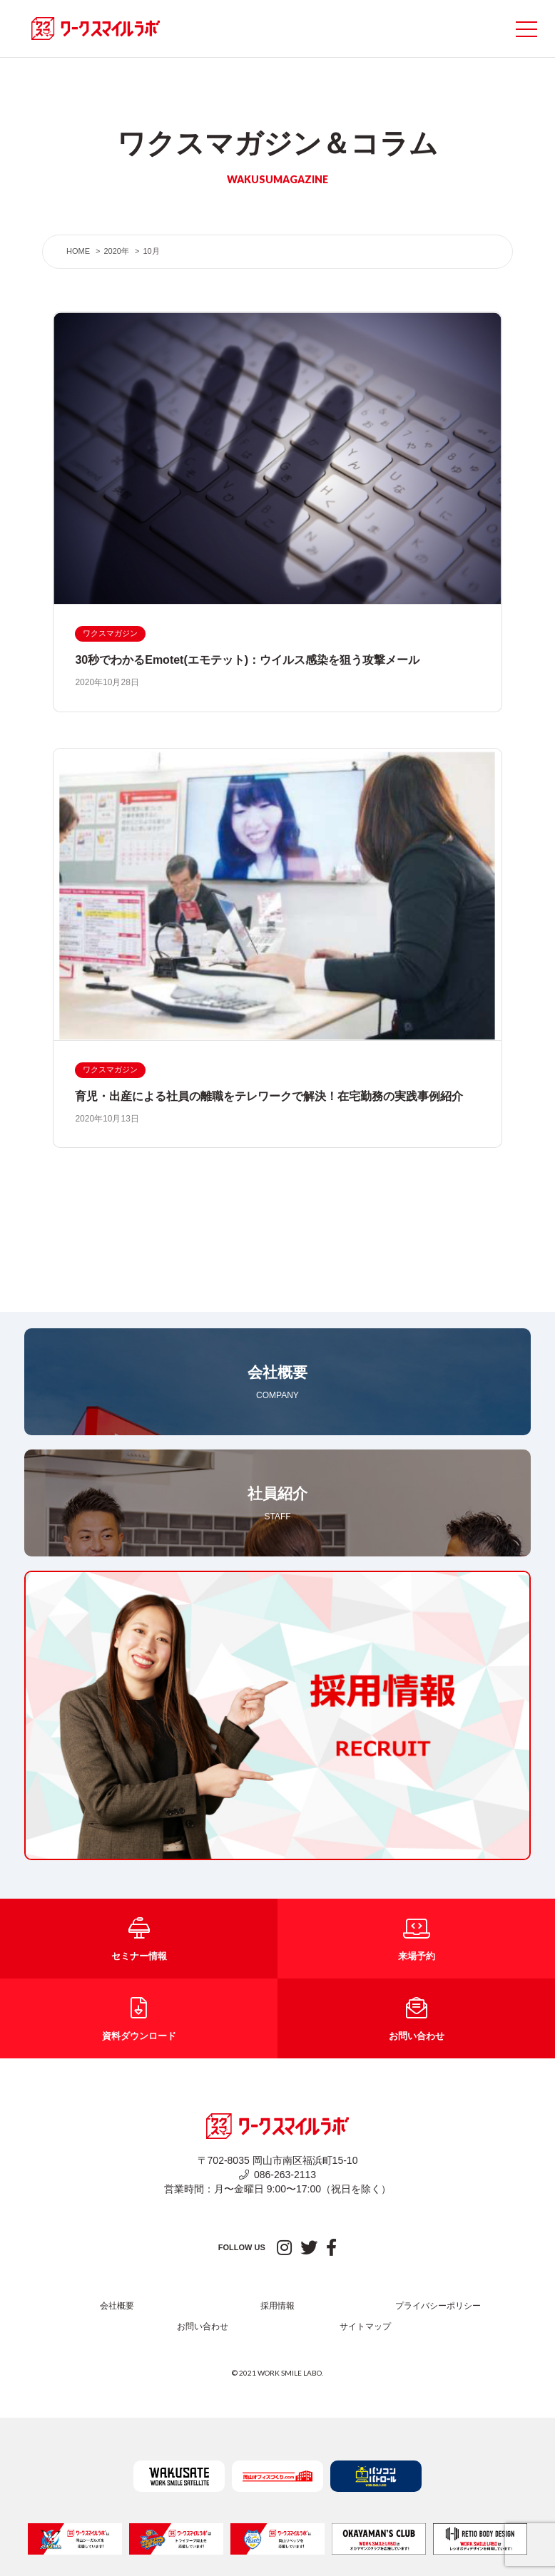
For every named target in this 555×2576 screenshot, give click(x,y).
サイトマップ (365, 2326)
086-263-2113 (277, 2174)
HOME (78, 251)
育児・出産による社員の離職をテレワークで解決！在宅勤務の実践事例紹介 (269, 1096)
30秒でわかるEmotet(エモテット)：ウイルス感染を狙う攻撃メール (247, 660)
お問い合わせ (202, 2326)
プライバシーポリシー (438, 2306)
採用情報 (277, 2306)
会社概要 (117, 2306)
